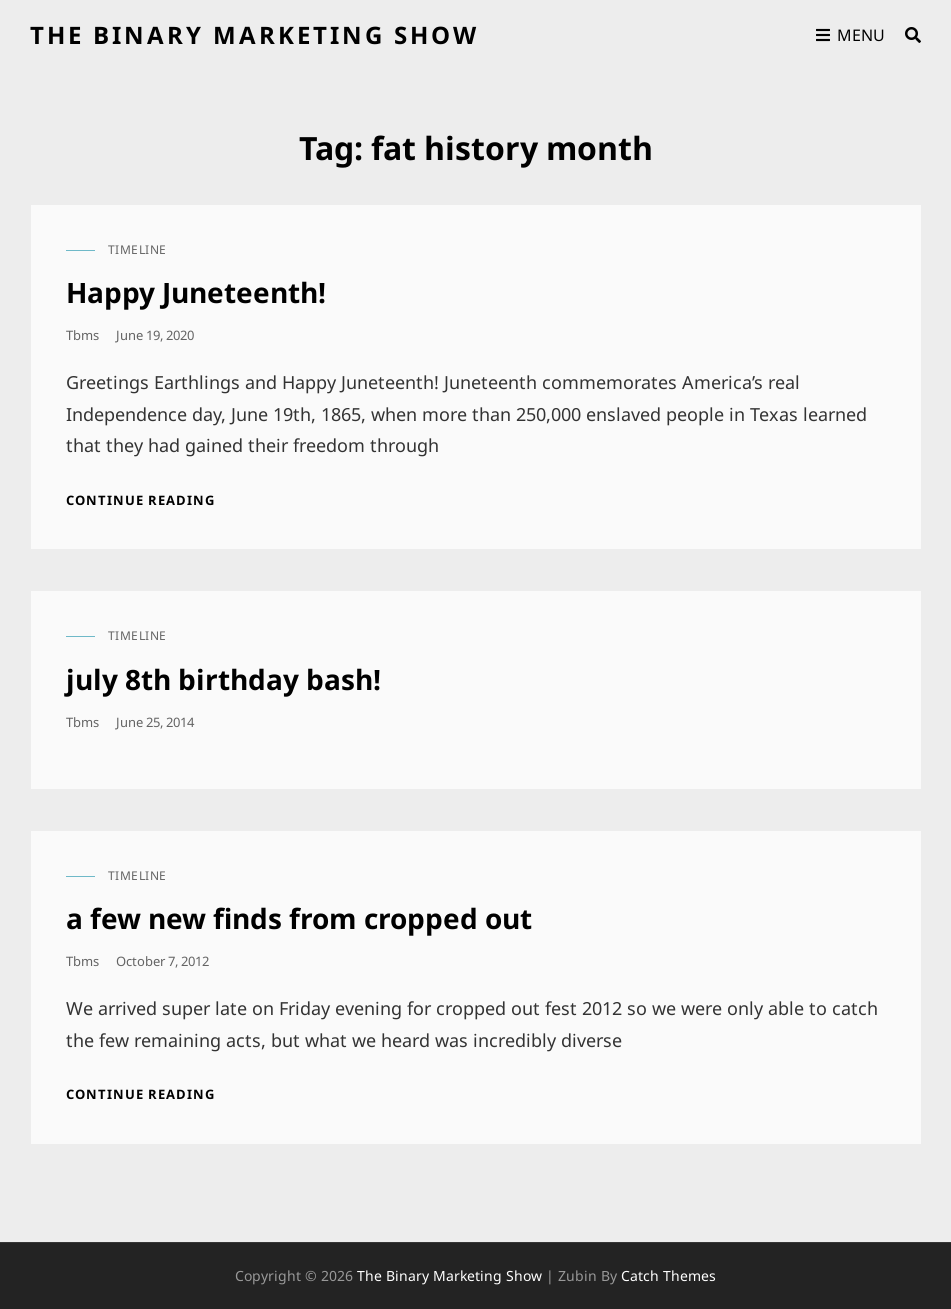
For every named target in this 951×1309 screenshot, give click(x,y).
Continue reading (140, 500)
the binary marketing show (254, 34)
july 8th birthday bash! (223, 679)
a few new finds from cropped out (299, 918)
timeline (137, 249)
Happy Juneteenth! (196, 292)
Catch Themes (668, 1275)
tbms (82, 335)
